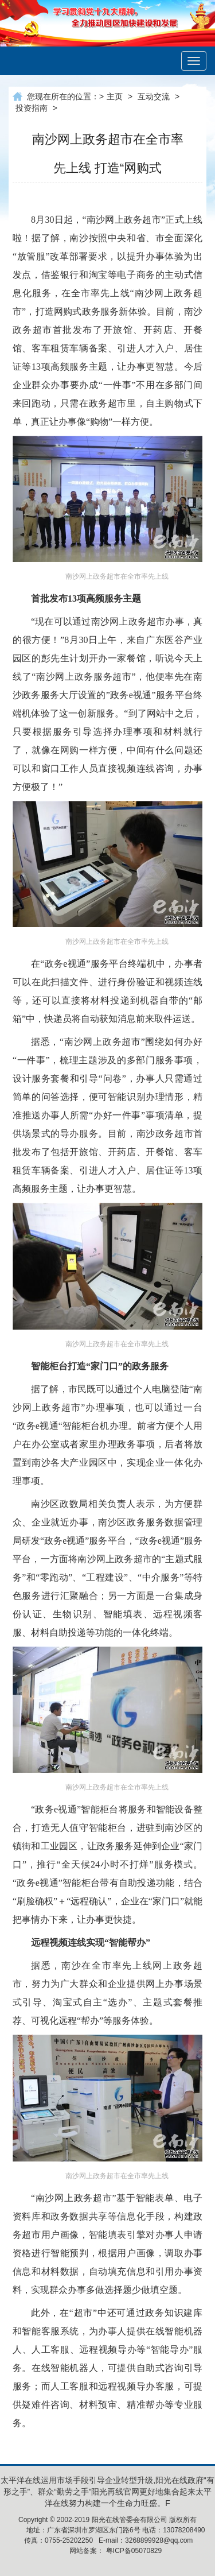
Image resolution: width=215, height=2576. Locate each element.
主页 (115, 96)
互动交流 (154, 96)
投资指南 (31, 108)
